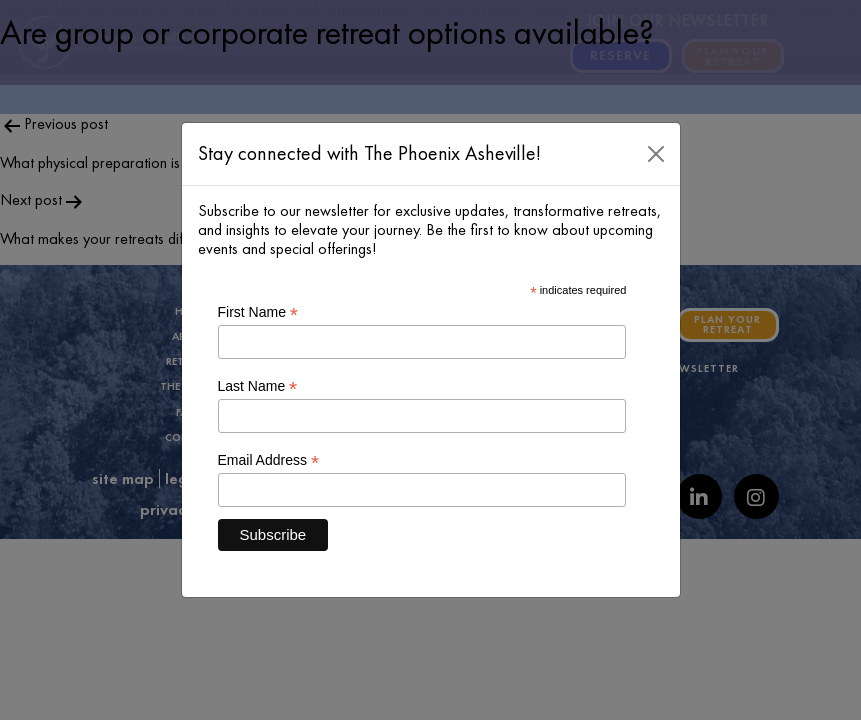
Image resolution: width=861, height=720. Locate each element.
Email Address (269, 460)
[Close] (656, 154)
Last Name (258, 386)
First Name (258, 312)
